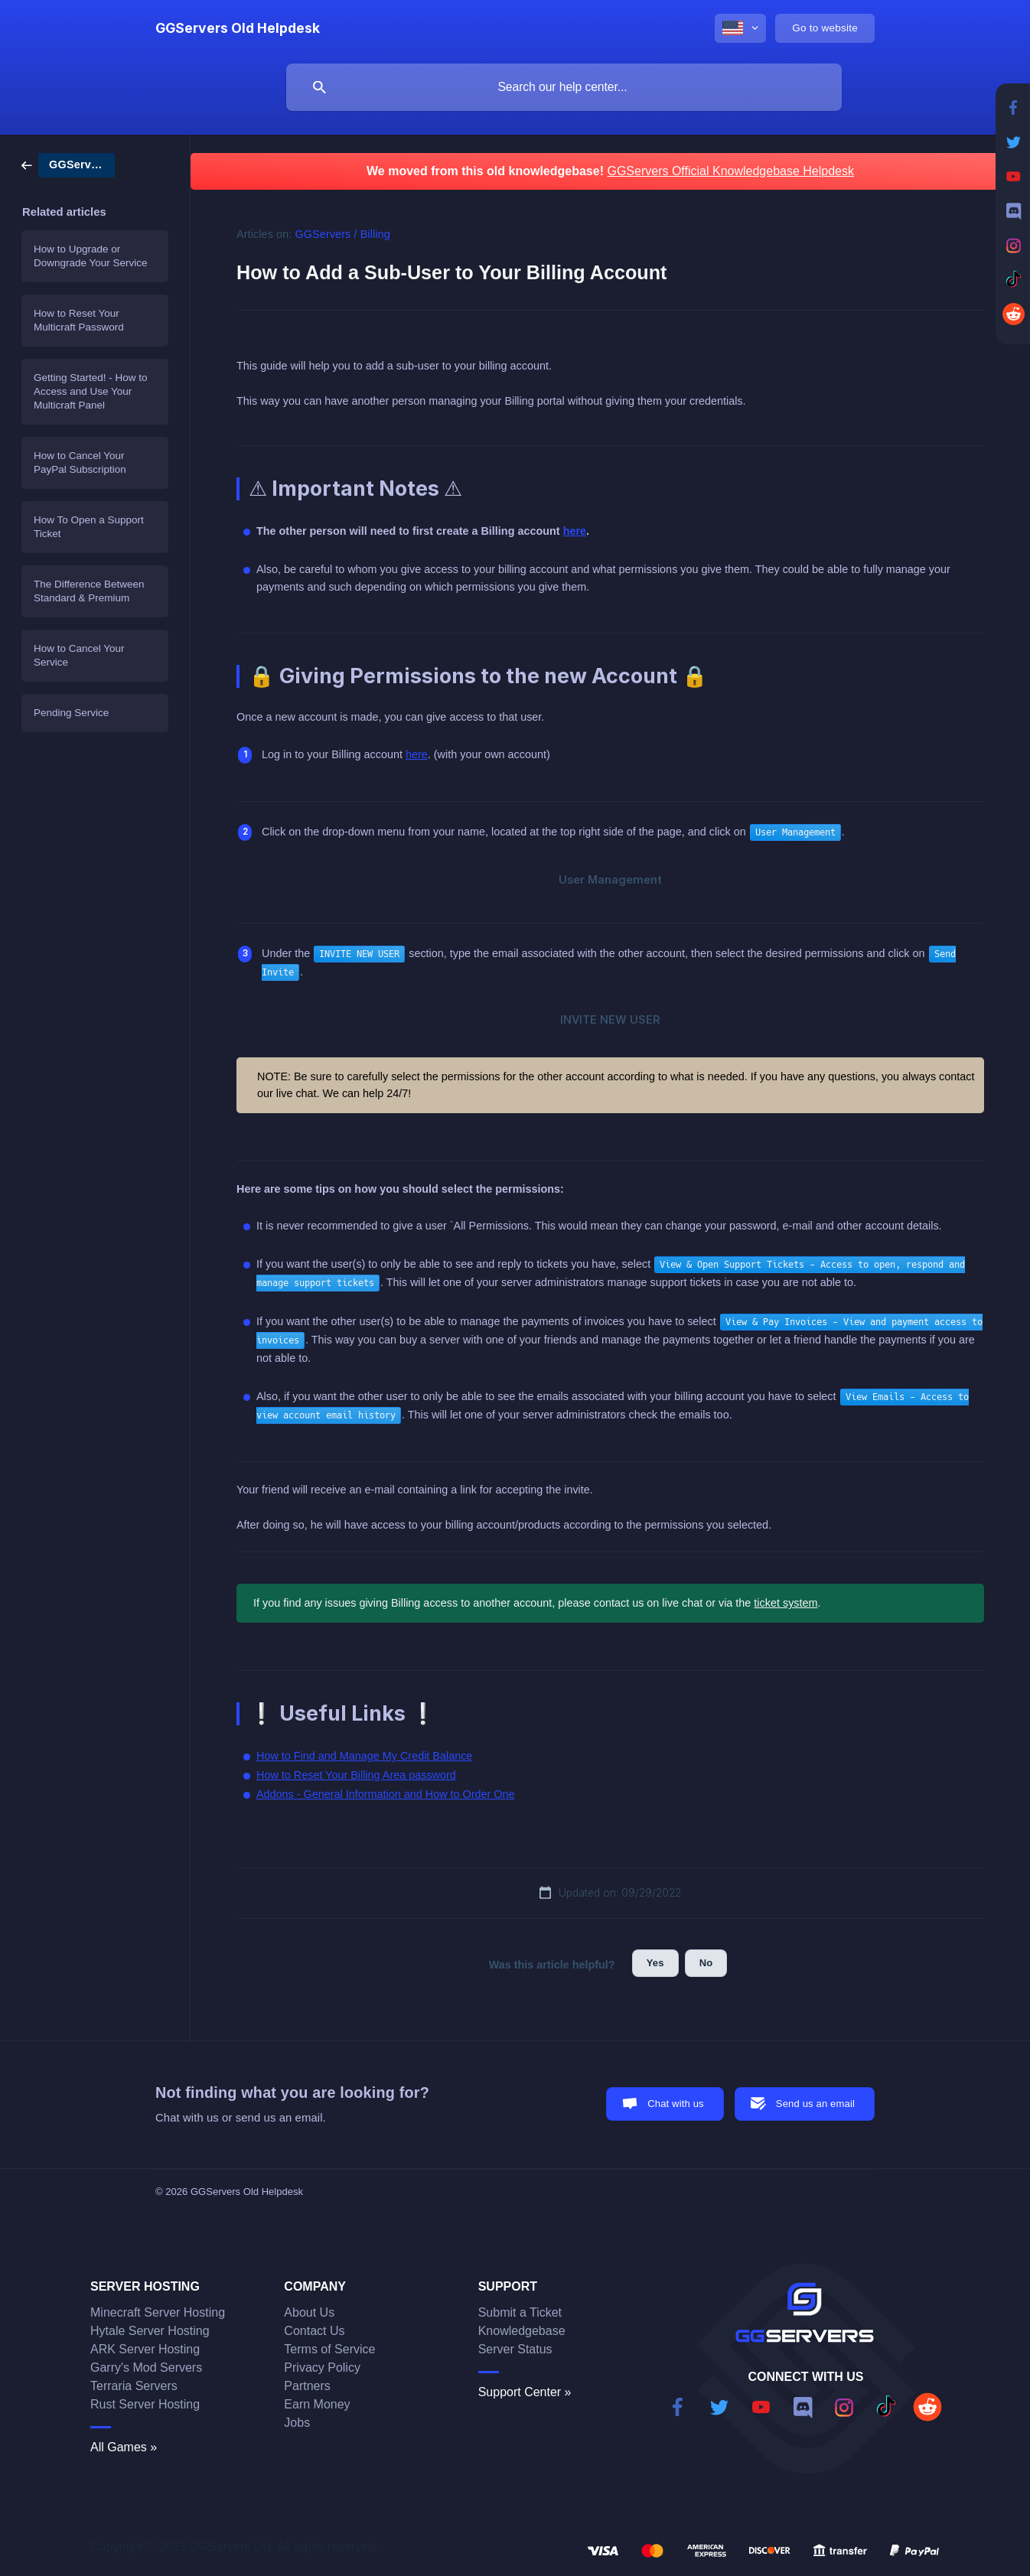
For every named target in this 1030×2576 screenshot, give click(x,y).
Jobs (297, 2422)
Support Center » (525, 2392)
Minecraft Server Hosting (157, 2312)
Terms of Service (329, 2349)
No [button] (706, 1963)
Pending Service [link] (71, 712)
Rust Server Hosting (145, 2404)
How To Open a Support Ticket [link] (89, 526)
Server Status (515, 2349)
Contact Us (314, 2330)
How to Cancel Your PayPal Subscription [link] (80, 462)
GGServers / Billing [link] (342, 234)
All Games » (123, 2447)
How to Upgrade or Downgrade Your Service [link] (91, 256)
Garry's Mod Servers (146, 2367)
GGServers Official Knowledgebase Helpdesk (730, 170)
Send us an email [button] (815, 2103)
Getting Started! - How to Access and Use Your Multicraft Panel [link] (91, 391)
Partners (307, 2385)
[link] (68, 164)
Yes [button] (655, 1963)
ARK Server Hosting (145, 2349)
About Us (309, 2312)
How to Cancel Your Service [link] (79, 655)
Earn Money (317, 2404)
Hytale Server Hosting (150, 2330)
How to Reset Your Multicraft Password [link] (79, 320)
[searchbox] (564, 87)
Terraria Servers (134, 2385)
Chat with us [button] (675, 2103)
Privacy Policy (322, 2367)
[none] (237, 28)
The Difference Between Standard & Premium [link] (89, 591)
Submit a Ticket (520, 2312)
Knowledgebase (522, 2330)
